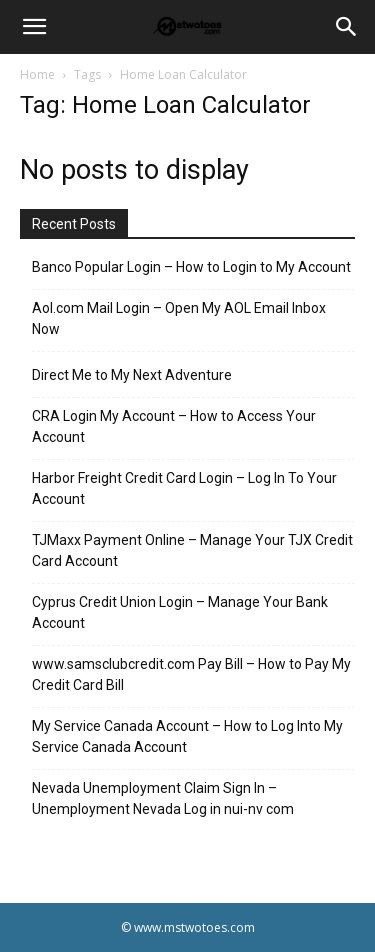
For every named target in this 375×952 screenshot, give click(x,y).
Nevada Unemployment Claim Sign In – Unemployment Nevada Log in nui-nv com (163, 798)
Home (37, 74)
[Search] (347, 27)
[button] (34, 27)
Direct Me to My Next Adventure (132, 375)
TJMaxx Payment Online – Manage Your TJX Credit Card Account (192, 550)
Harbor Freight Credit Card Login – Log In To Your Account (184, 488)
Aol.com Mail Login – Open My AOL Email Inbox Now (179, 318)
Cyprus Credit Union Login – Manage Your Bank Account (180, 612)
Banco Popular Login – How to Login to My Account (191, 267)
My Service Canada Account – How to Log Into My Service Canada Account (187, 736)
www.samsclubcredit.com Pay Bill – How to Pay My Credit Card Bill (191, 674)
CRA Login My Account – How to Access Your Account (174, 426)
